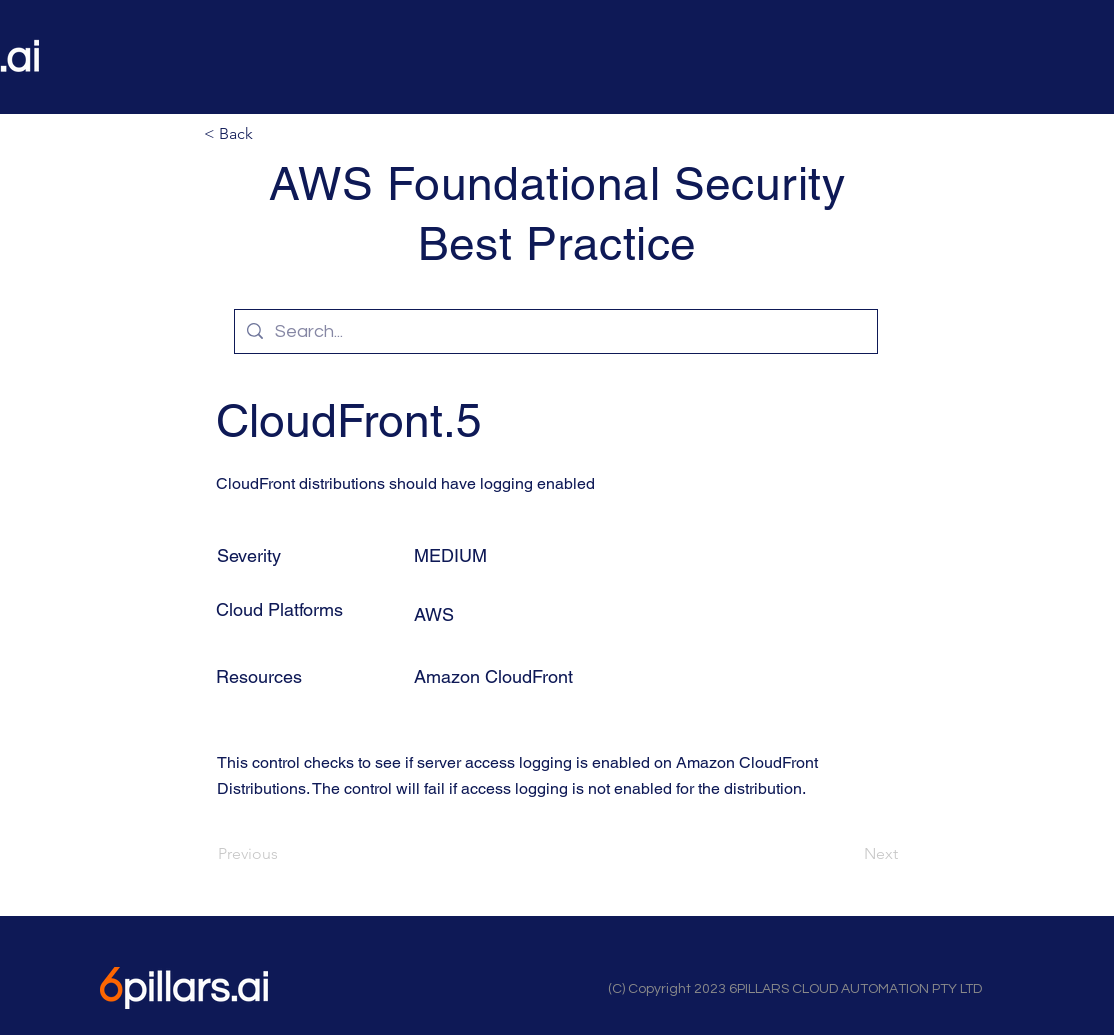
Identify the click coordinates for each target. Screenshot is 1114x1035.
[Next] (848, 854)
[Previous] (284, 854)
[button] (270, 134)
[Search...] (555, 331)
